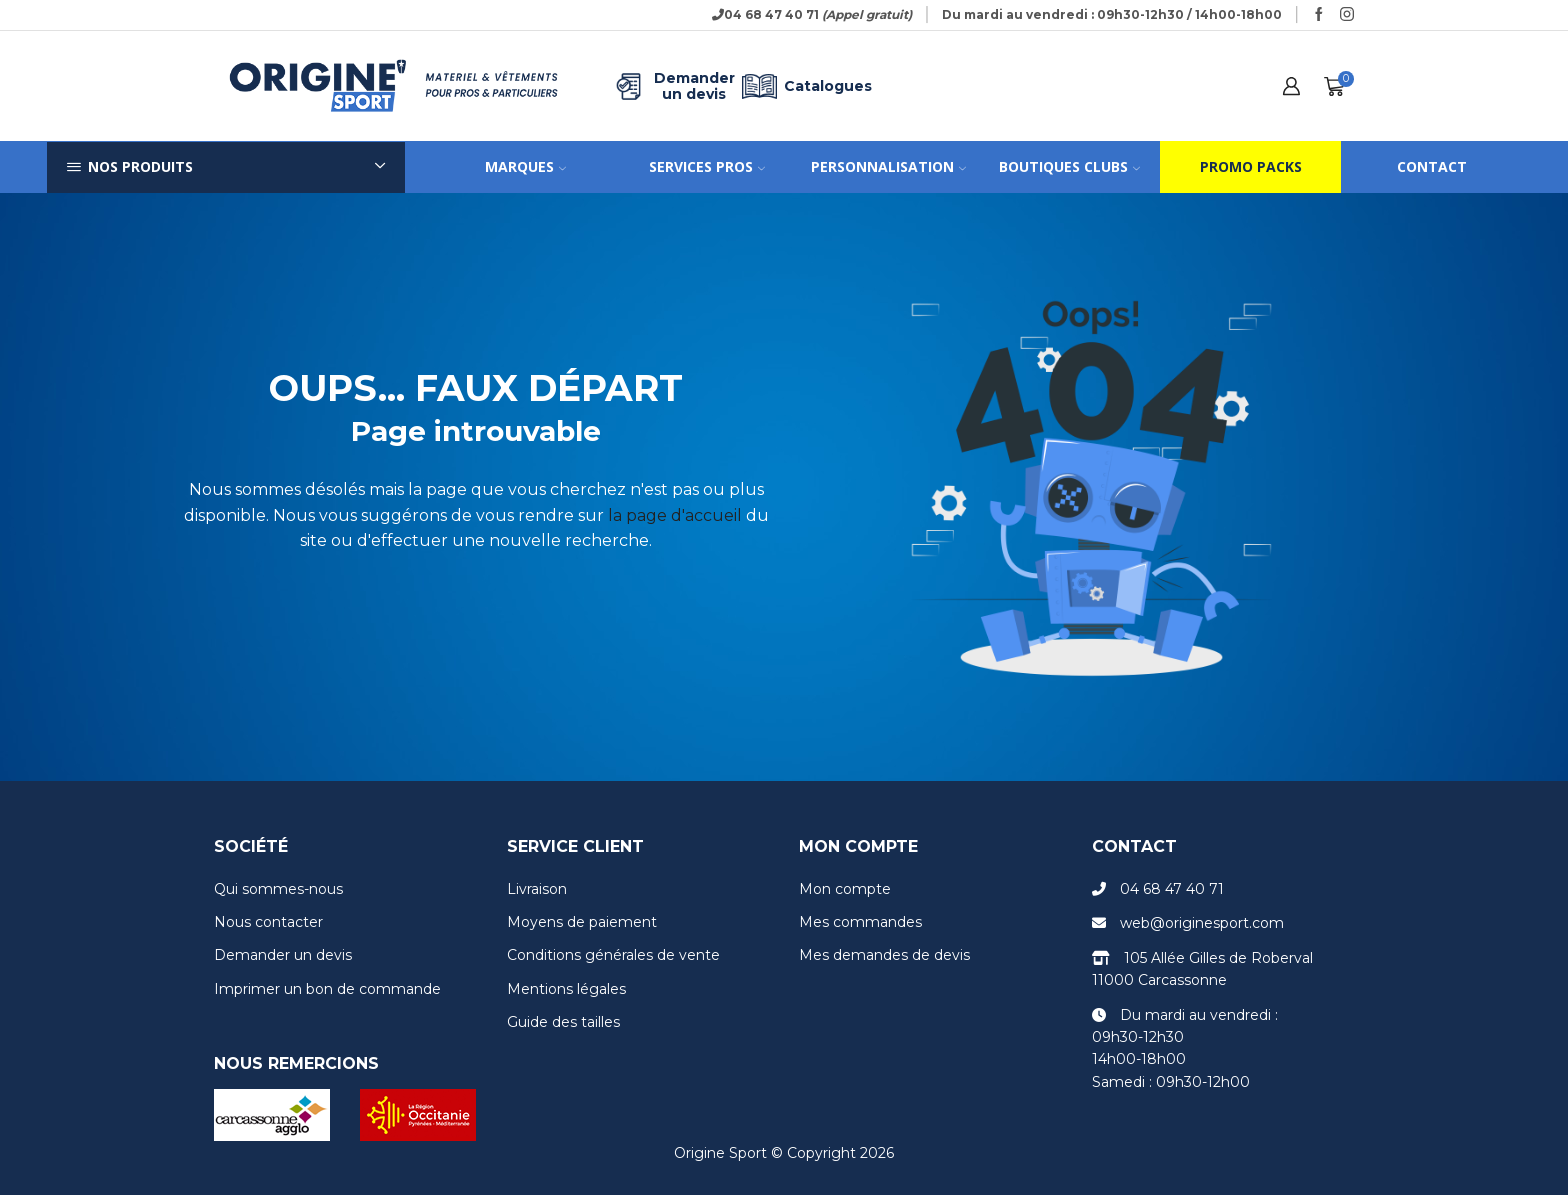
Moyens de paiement (582, 922)
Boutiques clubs (1069, 166)
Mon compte (845, 889)
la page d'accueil (675, 515)
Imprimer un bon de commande (327, 989)
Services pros (707, 166)
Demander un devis (673, 86)
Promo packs (1251, 166)
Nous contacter (268, 922)
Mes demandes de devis (884, 955)
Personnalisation (888, 166)
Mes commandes (860, 922)
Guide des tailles (563, 1022)
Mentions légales (566, 989)
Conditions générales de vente (613, 955)
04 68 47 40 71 (1172, 889)
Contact (1432, 166)
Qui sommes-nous (278, 889)
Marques (525, 166)
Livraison (537, 889)
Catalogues (804, 86)
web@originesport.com (1202, 923)
